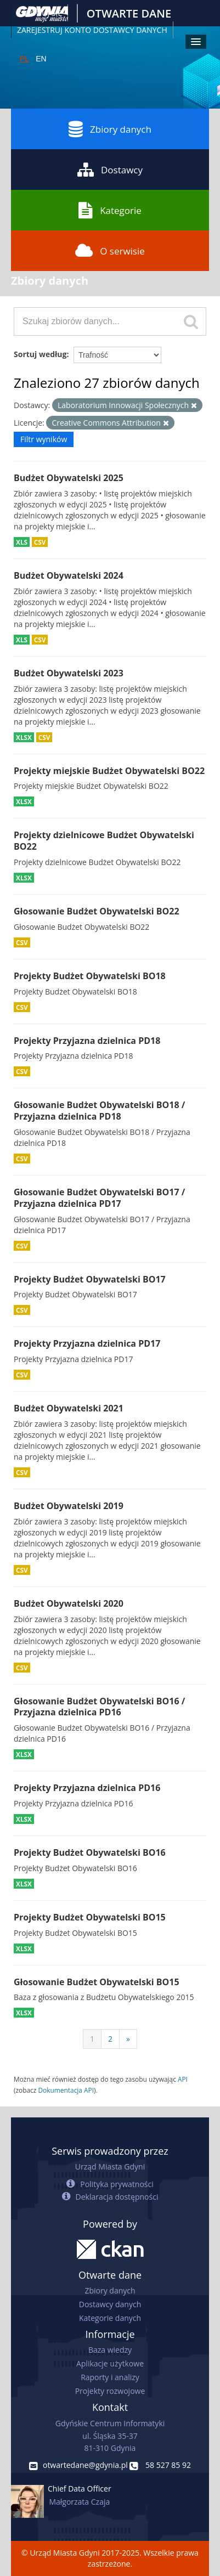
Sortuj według (40, 354)
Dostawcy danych (110, 2304)
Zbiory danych (110, 129)
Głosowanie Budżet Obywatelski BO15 (96, 1982)
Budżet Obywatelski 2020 (68, 1603)
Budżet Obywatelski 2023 (68, 673)
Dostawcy (110, 169)
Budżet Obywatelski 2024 (68, 575)
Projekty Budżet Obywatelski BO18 (90, 976)
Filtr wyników (43, 439)
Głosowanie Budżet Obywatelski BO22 (96, 911)
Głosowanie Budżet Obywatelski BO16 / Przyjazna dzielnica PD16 (99, 1707)
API (183, 2079)
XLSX (24, 737)
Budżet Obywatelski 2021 (68, 1408)
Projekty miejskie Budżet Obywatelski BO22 (109, 771)
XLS (21, 542)
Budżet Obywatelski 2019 (68, 1506)
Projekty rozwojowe (110, 2391)
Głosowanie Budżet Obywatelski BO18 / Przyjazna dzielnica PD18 (99, 1110)
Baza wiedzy (110, 2350)
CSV (40, 542)
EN (41, 58)
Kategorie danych (110, 2318)
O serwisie (110, 250)
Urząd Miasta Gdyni (110, 2166)
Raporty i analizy (110, 2377)
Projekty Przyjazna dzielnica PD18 (87, 1041)
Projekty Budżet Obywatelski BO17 (90, 1279)
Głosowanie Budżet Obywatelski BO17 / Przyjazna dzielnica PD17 (99, 1198)
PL (24, 58)
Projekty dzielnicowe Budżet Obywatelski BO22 (104, 840)
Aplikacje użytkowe (110, 2363)
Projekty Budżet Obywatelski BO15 (90, 1917)
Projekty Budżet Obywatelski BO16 (90, 1852)
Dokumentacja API (66, 2090)
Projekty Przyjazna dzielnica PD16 (87, 1788)
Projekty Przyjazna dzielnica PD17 (87, 1343)
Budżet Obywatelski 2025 (68, 478)
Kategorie (110, 210)
